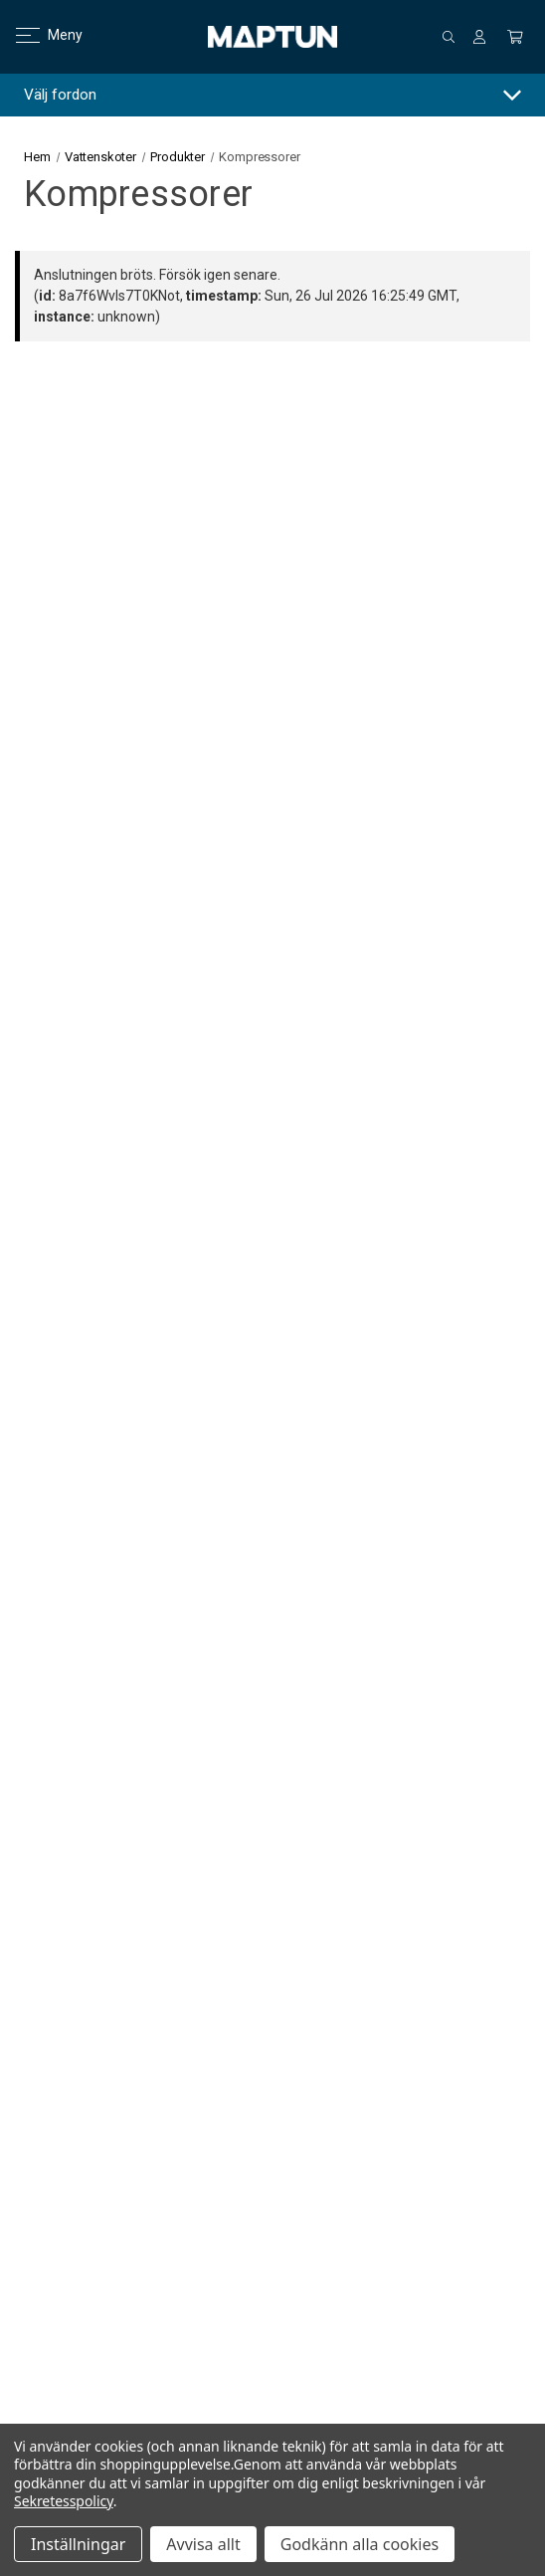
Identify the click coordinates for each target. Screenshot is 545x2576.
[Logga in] (479, 37)
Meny (37, 35)
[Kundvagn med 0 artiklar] (515, 37)
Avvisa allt (203, 2544)
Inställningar (78, 2544)
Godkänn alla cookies (359, 2544)
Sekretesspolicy (63, 2500)
